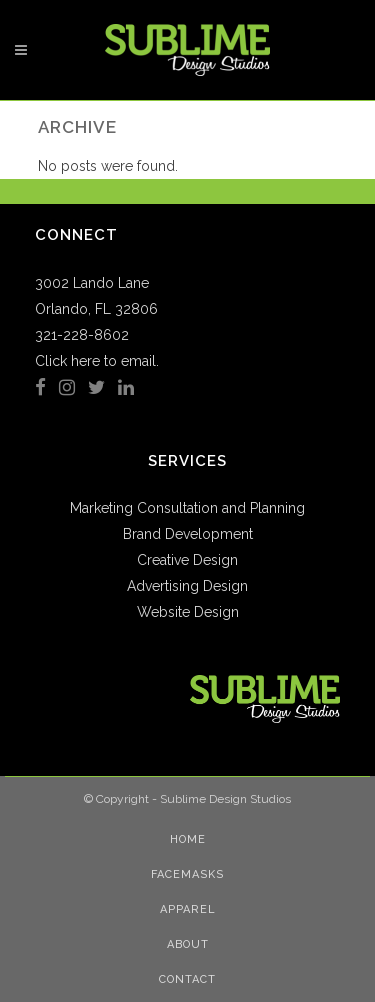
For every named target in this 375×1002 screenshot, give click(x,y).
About (188, 944)
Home (188, 839)
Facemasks (187, 874)
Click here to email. (97, 361)
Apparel (188, 909)
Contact (187, 979)
